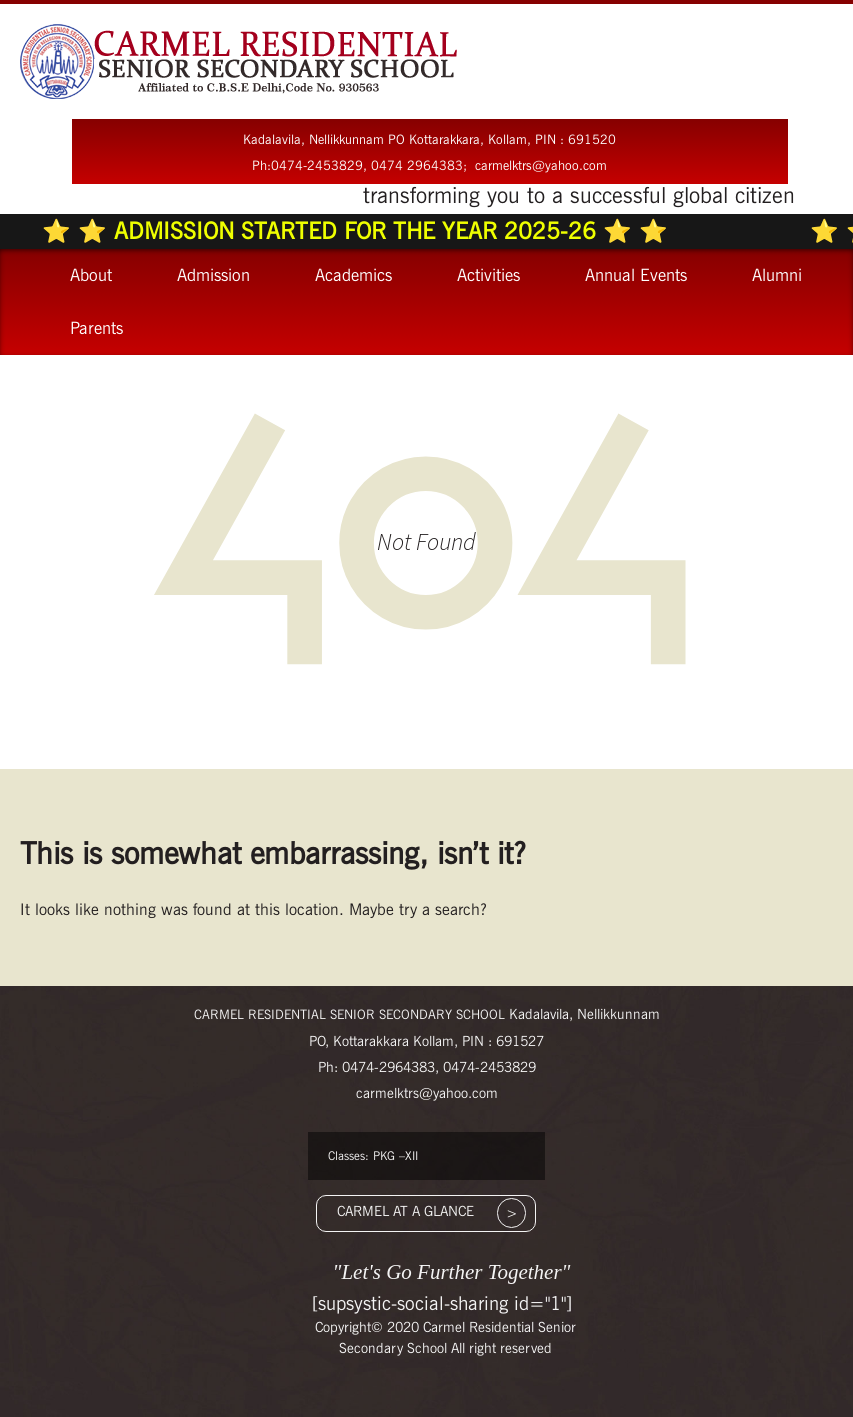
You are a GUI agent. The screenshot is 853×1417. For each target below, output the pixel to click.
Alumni (777, 275)
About (91, 275)
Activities (488, 275)
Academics (353, 275)
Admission (213, 275)
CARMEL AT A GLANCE (405, 1211)
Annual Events (636, 275)
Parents (96, 328)
